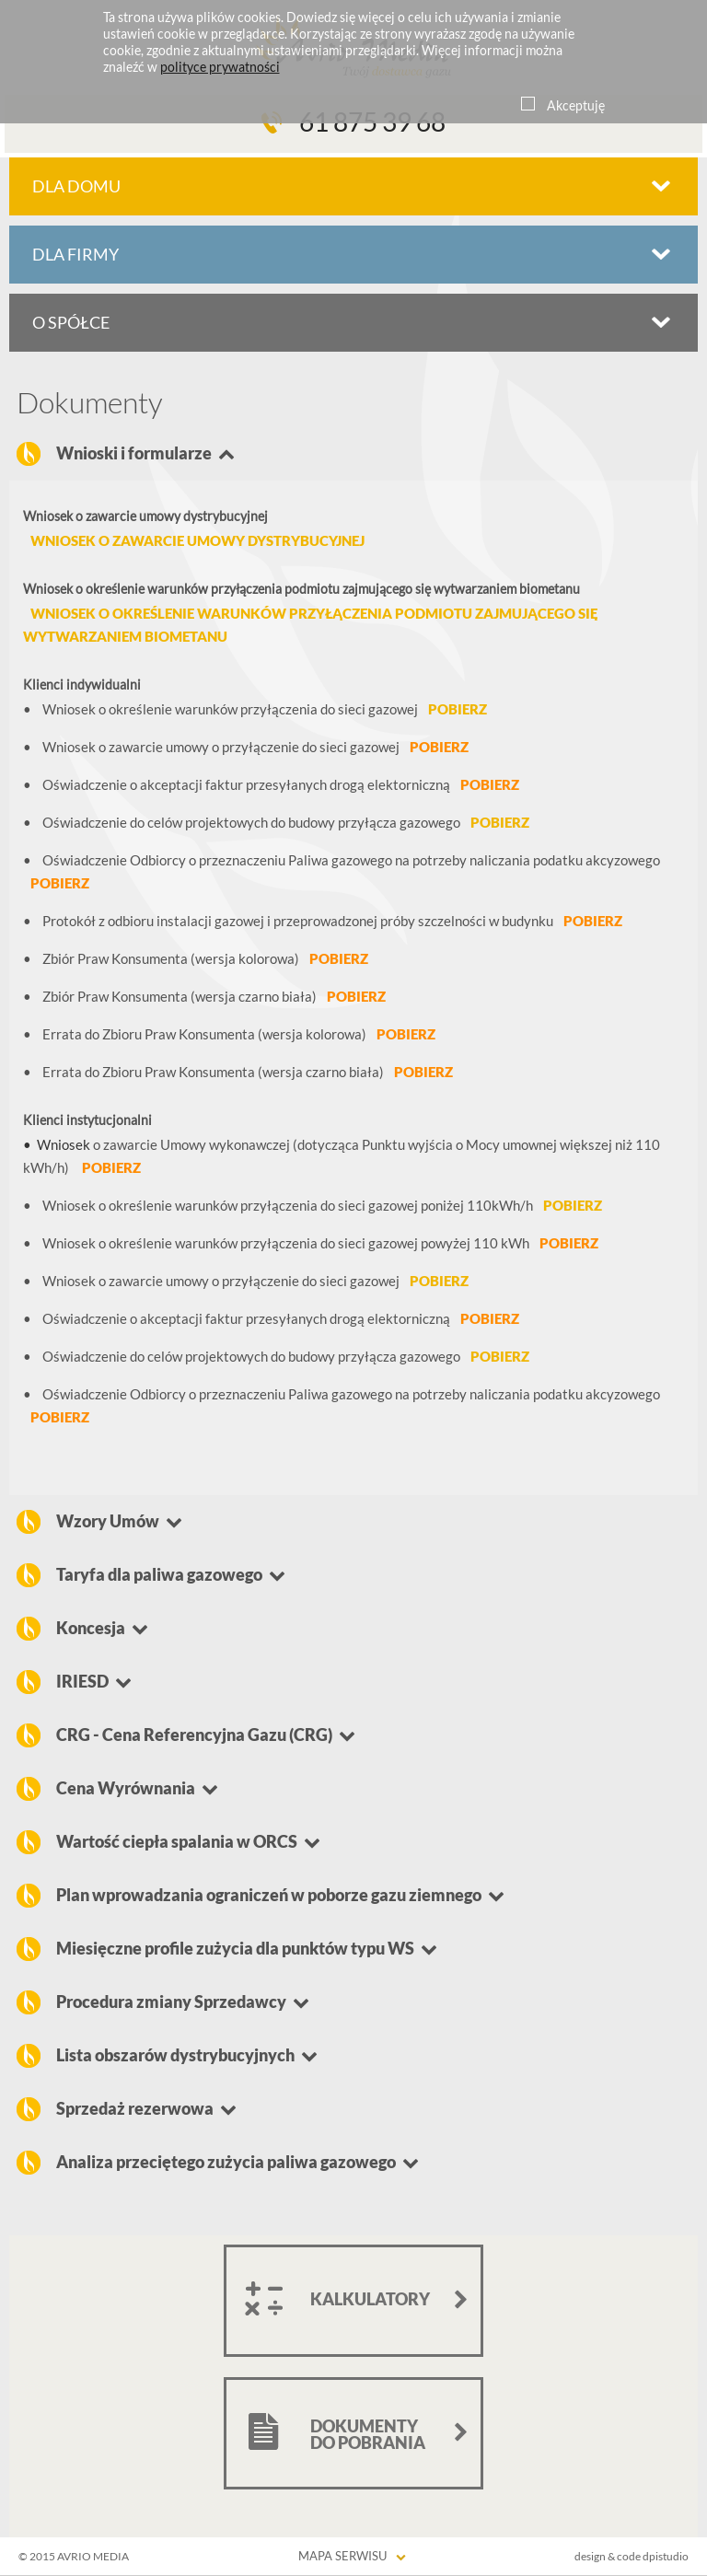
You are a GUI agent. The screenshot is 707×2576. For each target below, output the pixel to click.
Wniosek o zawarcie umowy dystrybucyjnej (197, 541)
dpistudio (666, 2556)
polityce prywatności (220, 67)
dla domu (76, 186)
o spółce (71, 322)
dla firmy (75, 254)
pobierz (457, 709)
